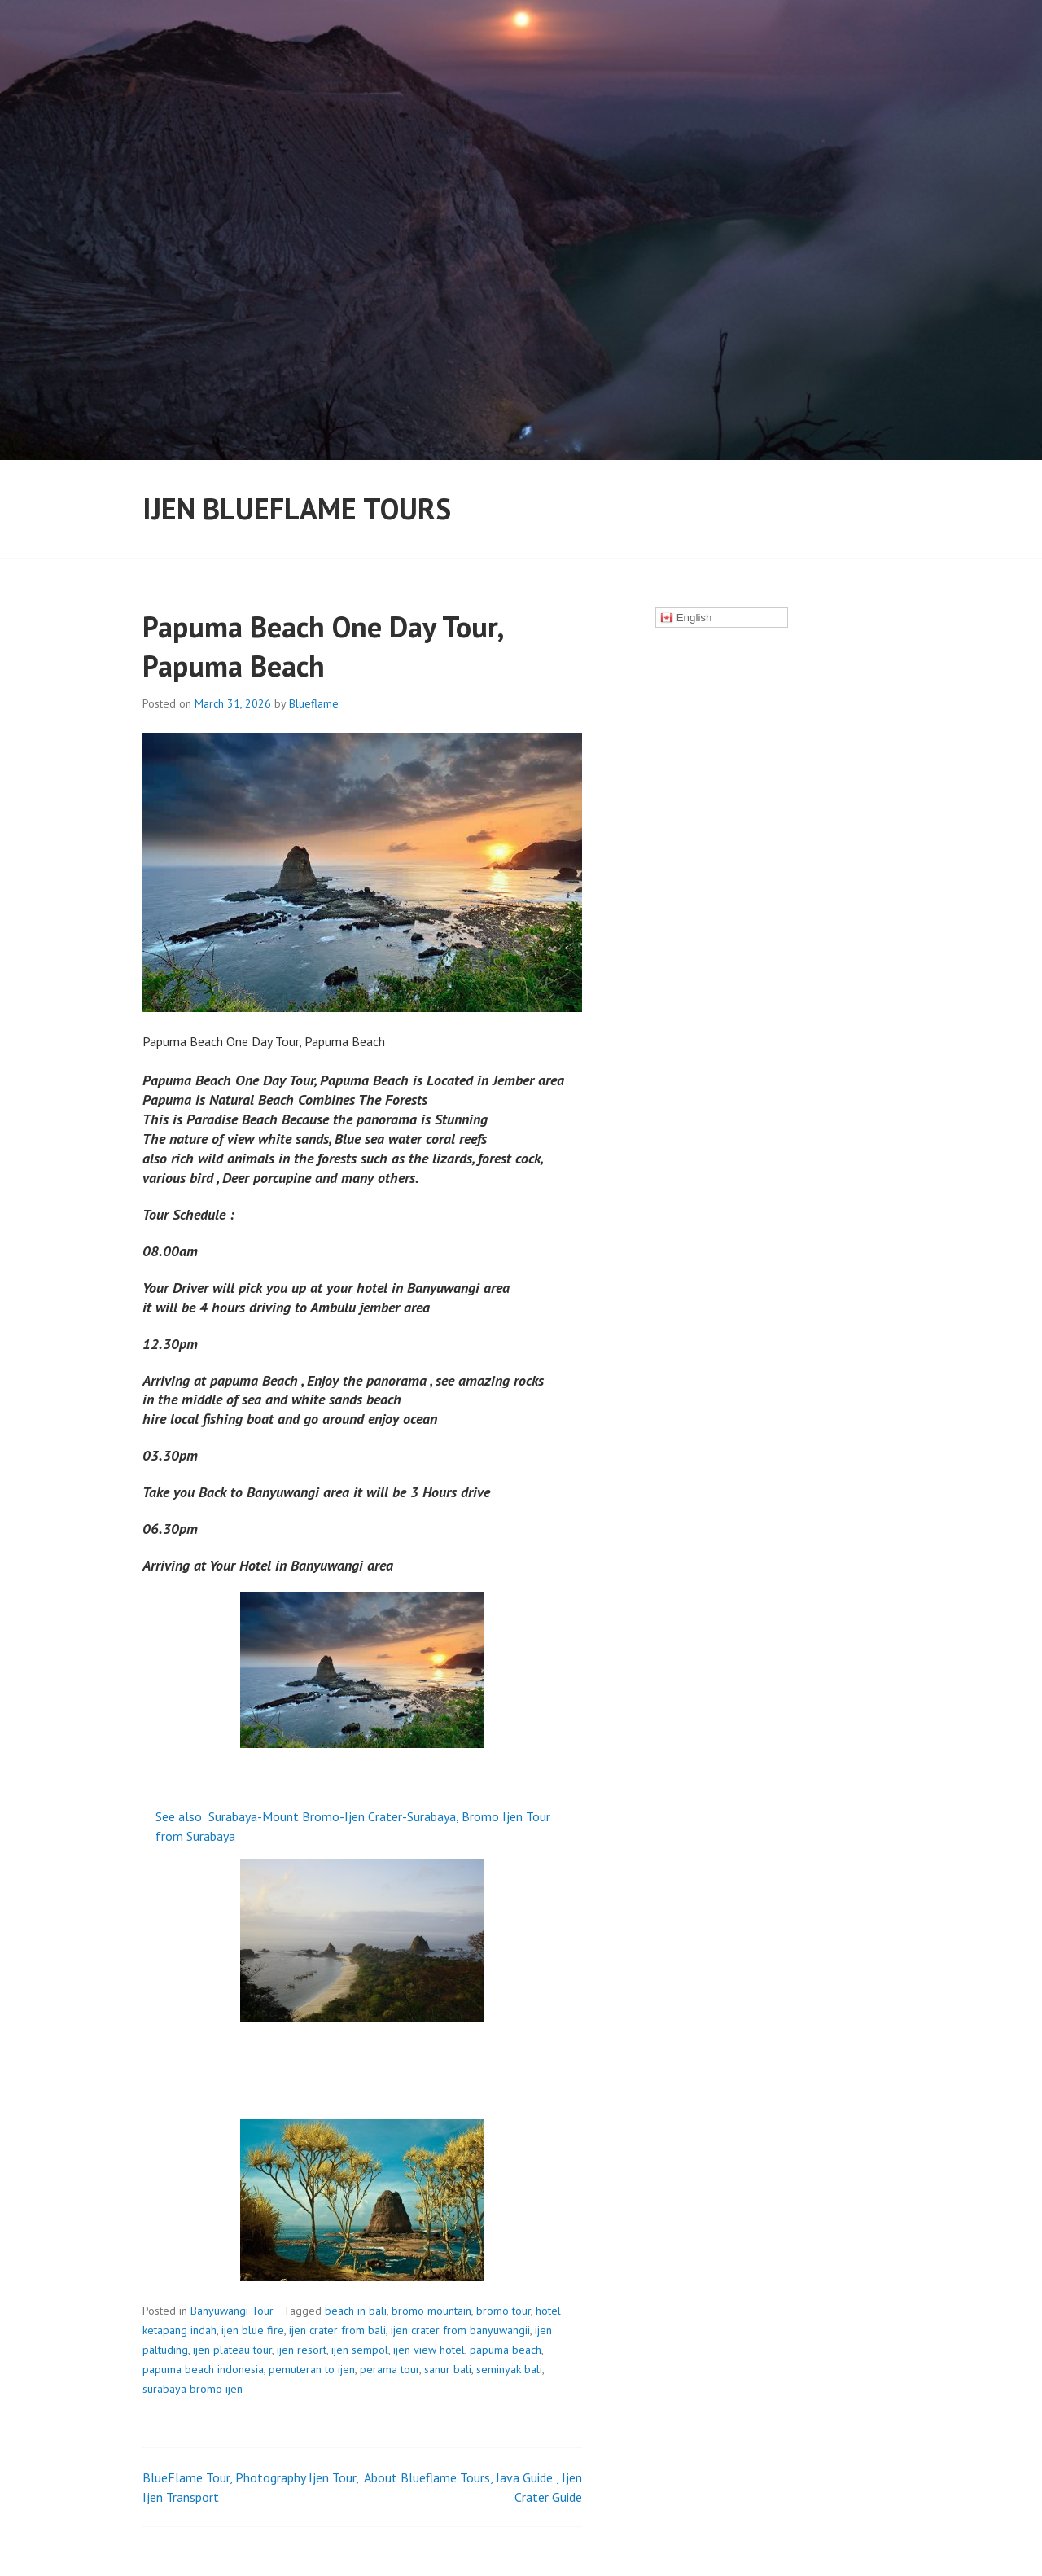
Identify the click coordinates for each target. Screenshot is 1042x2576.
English (685, 617)
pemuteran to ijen (312, 2369)
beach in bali (356, 2310)
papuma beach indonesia (203, 2369)
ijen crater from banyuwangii (460, 2330)
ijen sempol (359, 2349)
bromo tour (503, 2310)
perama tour (389, 2369)
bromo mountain (431, 2310)
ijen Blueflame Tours (296, 508)
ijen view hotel (429, 2349)
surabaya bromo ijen (192, 2388)
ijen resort (301, 2349)
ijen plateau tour (232, 2349)
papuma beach (505, 2349)
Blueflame (314, 703)
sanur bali (447, 2369)
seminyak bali (509, 2369)
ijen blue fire (252, 2330)
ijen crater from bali (337, 2330)
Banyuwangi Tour (232, 2310)
